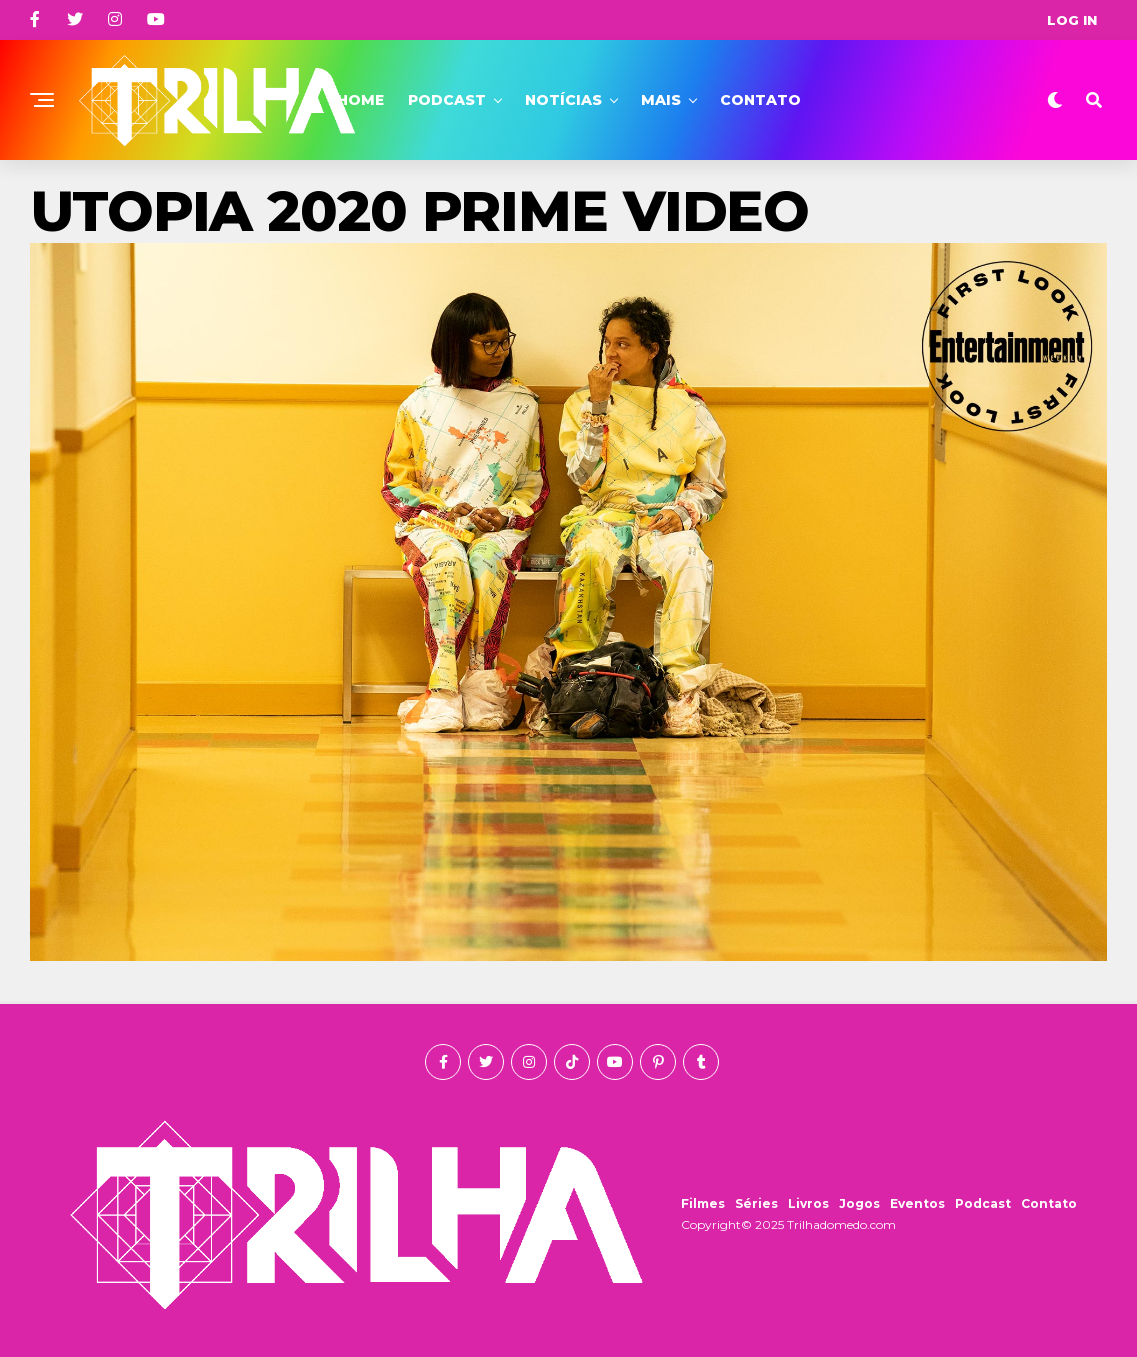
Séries (756, 1203)
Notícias (563, 100)
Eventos (917, 1203)
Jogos (859, 1203)
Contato (760, 100)
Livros (808, 1203)
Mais (661, 100)
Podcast (447, 100)
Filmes (703, 1203)
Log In (1072, 20)
